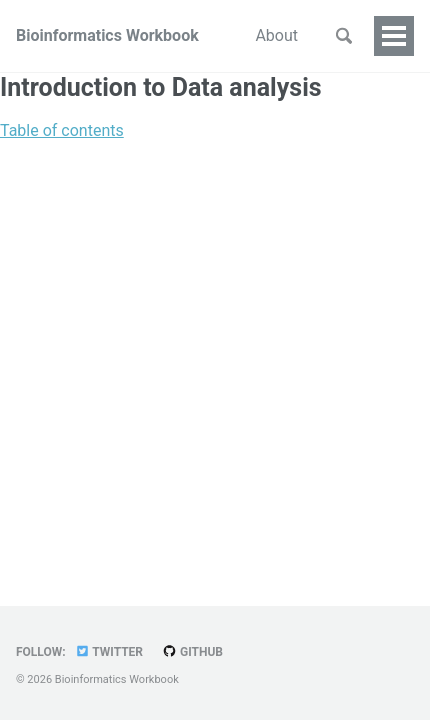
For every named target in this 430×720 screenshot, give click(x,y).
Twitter (109, 652)
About (276, 35)
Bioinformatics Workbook (107, 35)
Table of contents (62, 130)
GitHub (192, 652)
